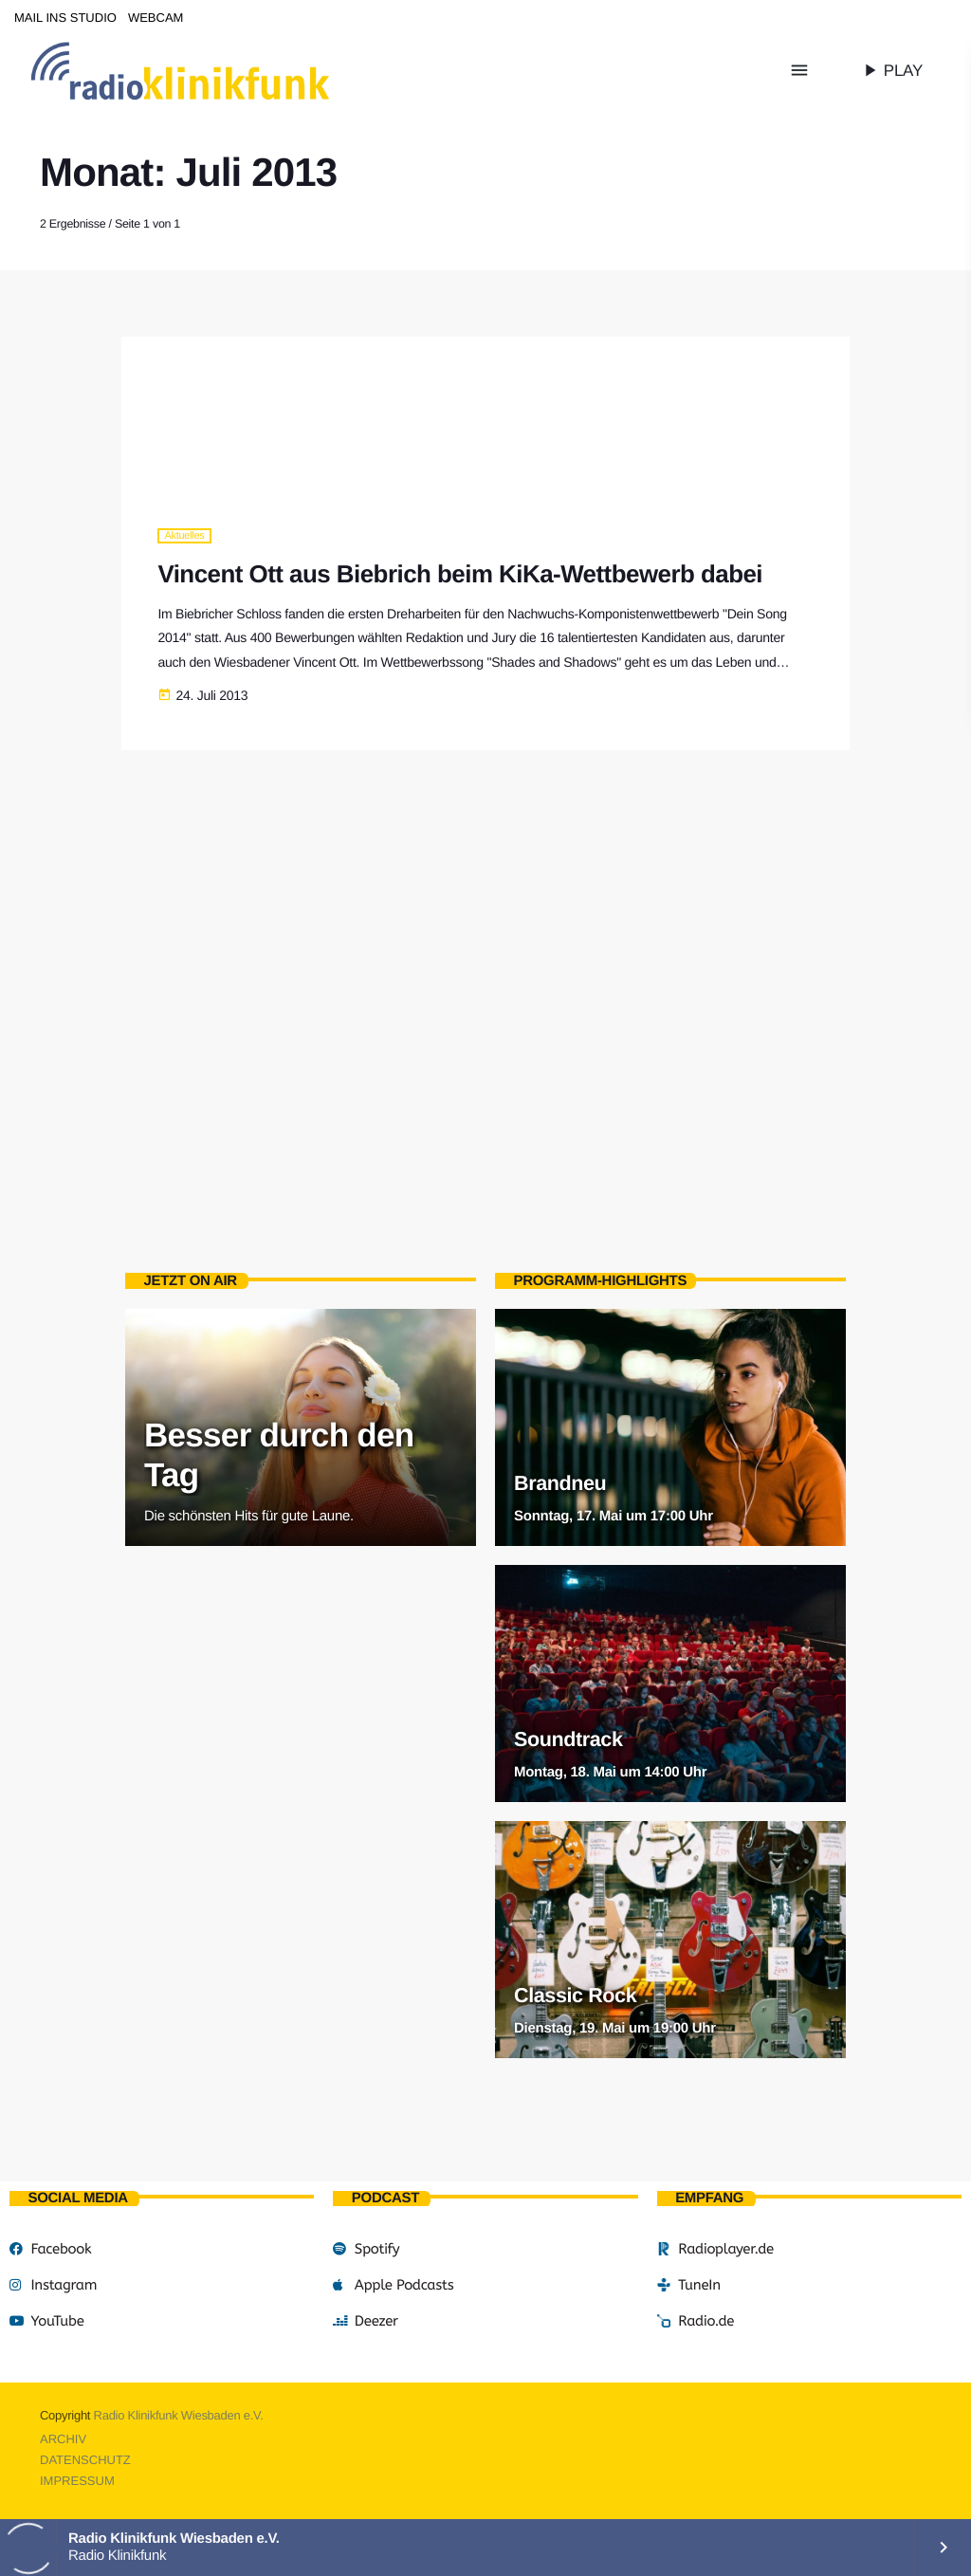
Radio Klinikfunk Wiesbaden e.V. (179, 2415)
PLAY (891, 70)
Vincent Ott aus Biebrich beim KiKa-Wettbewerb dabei (459, 574)
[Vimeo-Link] (220, 70)
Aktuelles (184, 536)
